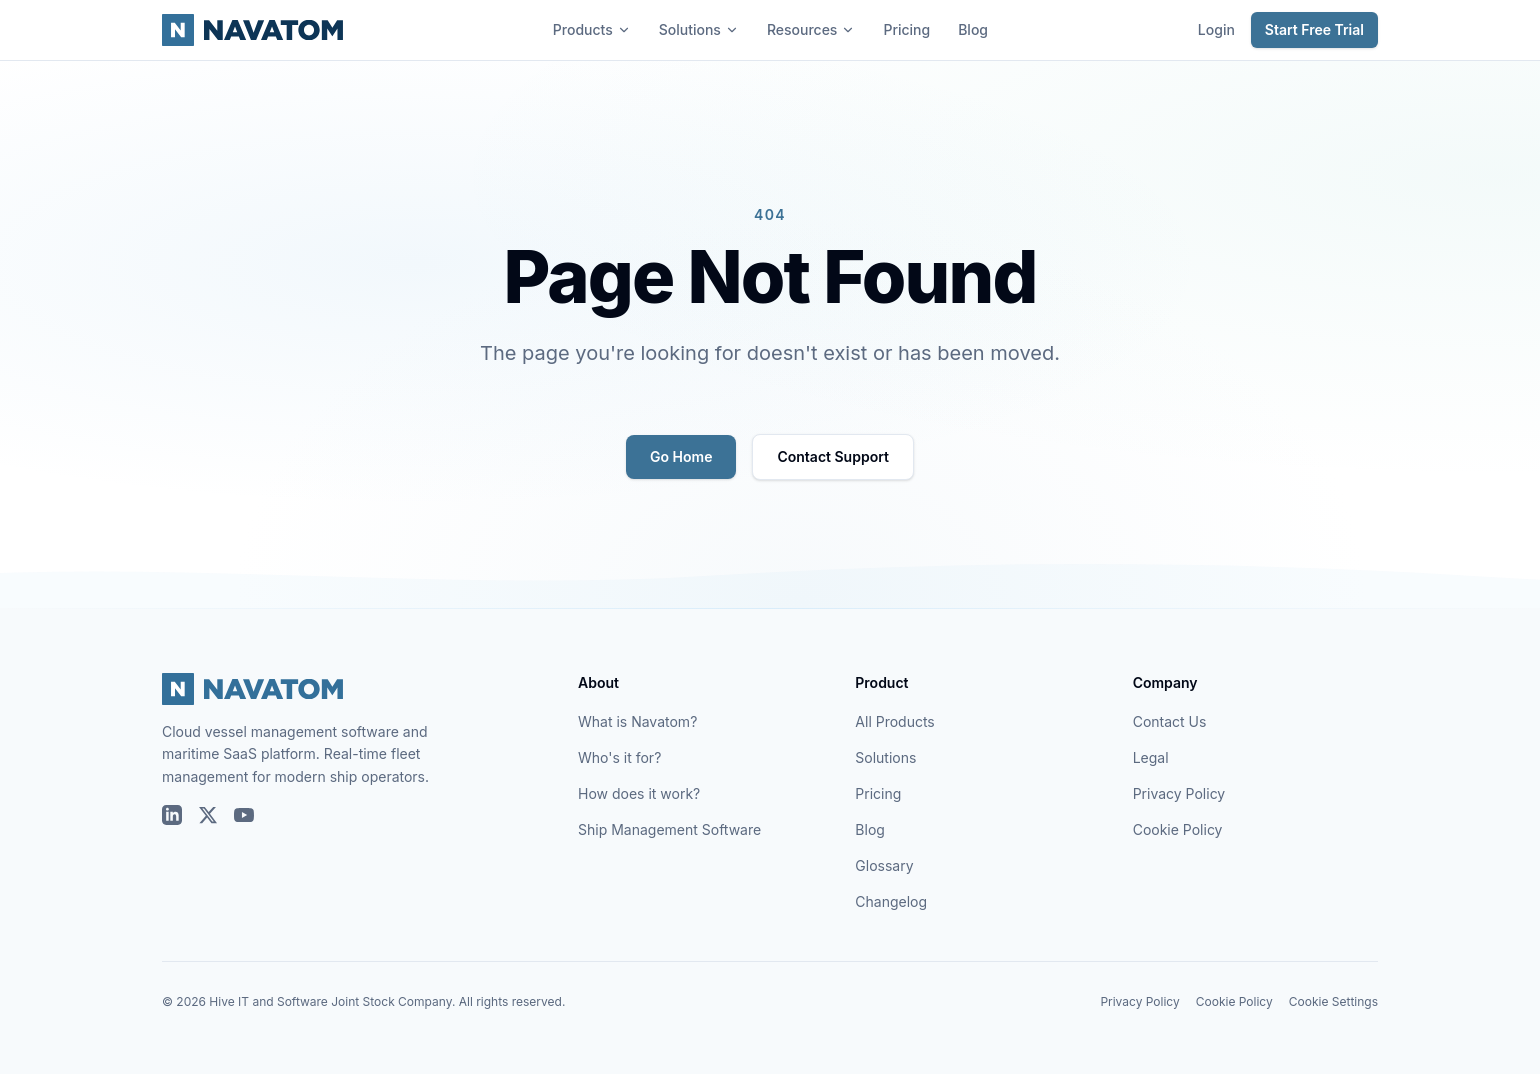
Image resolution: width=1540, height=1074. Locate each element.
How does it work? (639, 793)
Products (592, 29)
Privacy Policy (1179, 793)
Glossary (884, 865)
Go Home (681, 456)
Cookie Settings (1333, 1001)
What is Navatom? (637, 721)
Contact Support (833, 456)
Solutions (699, 29)
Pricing (906, 29)
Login (1216, 29)
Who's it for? (619, 757)
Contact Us (1170, 721)
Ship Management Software (669, 829)
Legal (1151, 757)
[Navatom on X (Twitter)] (208, 815)
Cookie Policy (1178, 829)
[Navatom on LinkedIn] (172, 815)
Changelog (891, 901)
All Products (894, 721)
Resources (811, 29)
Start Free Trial (1314, 29)
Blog (973, 29)
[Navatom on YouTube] (244, 815)
